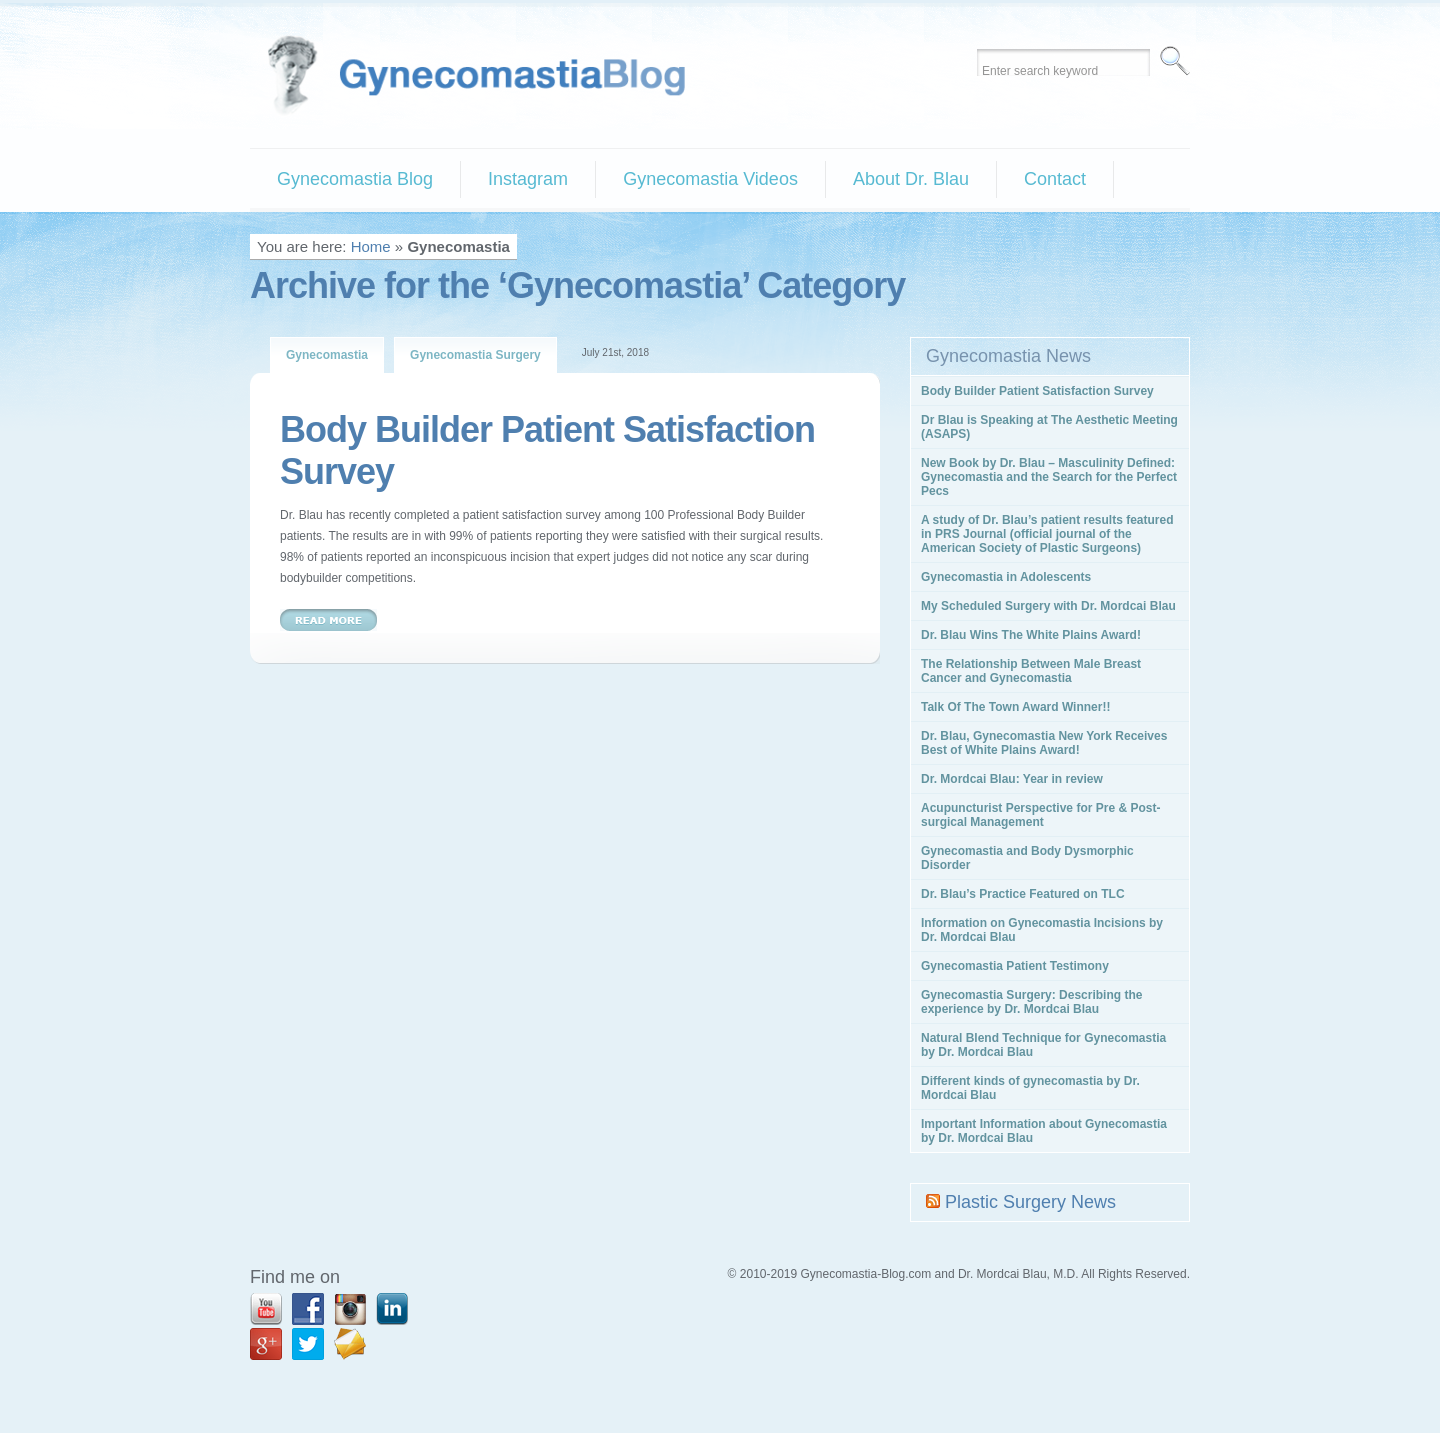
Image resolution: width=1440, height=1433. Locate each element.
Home (371, 246)
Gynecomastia (327, 355)
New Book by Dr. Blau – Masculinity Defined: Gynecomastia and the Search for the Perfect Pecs (1049, 477)
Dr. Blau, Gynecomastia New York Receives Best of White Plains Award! (1044, 743)
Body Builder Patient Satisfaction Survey (1037, 391)
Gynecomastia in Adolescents (1006, 577)
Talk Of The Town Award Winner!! (1015, 707)
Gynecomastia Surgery (475, 355)
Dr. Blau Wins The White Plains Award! (1031, 635)
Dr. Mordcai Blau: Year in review (1012, 779)
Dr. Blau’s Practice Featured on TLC (1023, 894)
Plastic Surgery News (1030, 1202)
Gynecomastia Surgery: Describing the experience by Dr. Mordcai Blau (1031, 1002)
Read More (328, 620)
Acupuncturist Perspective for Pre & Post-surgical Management (1040, 815)
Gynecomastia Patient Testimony (1015, 966)
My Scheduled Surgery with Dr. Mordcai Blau (1048, 606)
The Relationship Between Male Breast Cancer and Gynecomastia (1031, 671)
